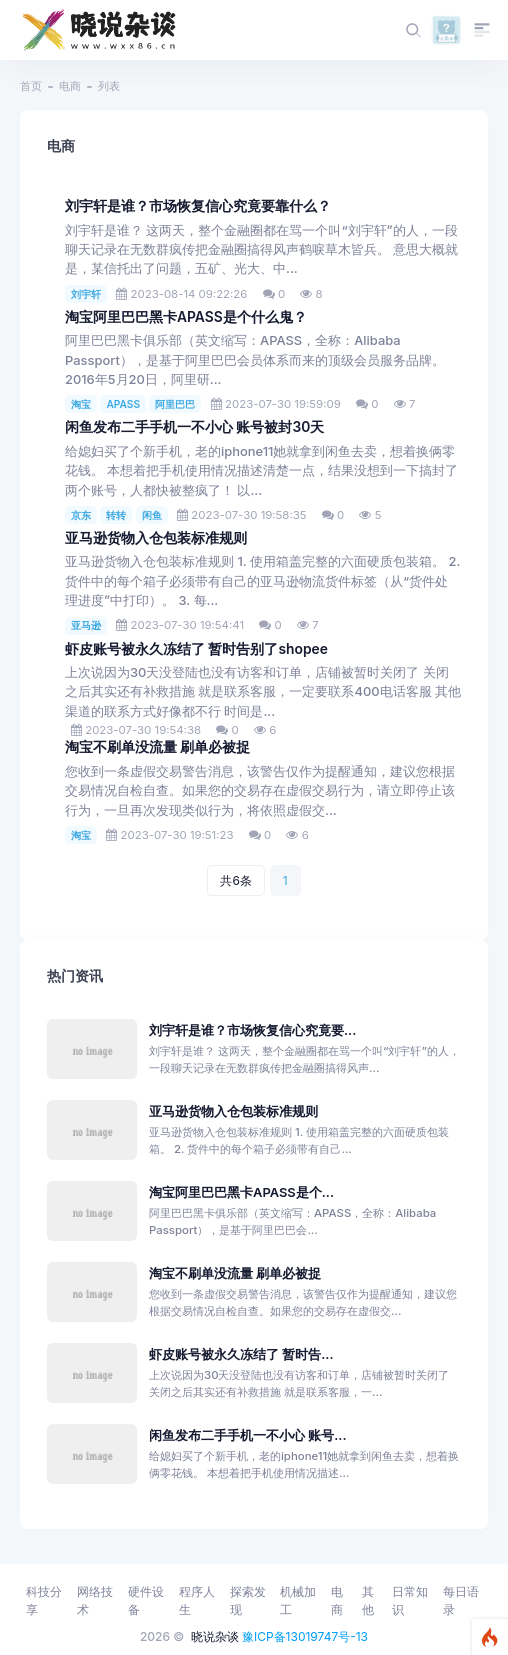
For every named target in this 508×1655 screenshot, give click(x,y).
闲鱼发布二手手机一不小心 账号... (248, 1435)
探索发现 (248, 1600)
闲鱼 (152, 515)
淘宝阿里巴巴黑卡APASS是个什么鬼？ (186, 317)
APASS (123, 404)
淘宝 (81, 404)
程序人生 (197, 1600)
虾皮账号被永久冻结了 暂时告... (241, 1354)
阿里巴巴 (175, 404)
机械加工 (298, 1600)
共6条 (235, 880)
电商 (70, 86)
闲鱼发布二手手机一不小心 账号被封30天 (194, 427)
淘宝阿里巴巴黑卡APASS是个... (241, 1192)
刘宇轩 (86, 294)
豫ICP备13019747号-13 (305, 1636)
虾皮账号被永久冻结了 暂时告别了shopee (196, 649)
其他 (368, 1600)
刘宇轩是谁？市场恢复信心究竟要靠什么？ (198, 206)
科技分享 (44, 1600)
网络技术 (95, 1600)
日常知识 (410, 1600)
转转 (116, 515)
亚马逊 (86, 625)
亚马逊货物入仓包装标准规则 (156, 538)
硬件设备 (146, 1600)
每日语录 (461, 1600)
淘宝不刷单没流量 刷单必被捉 (157, 747)
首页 (31, 86)
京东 (81, 515)
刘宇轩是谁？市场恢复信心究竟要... (252, 1030)
